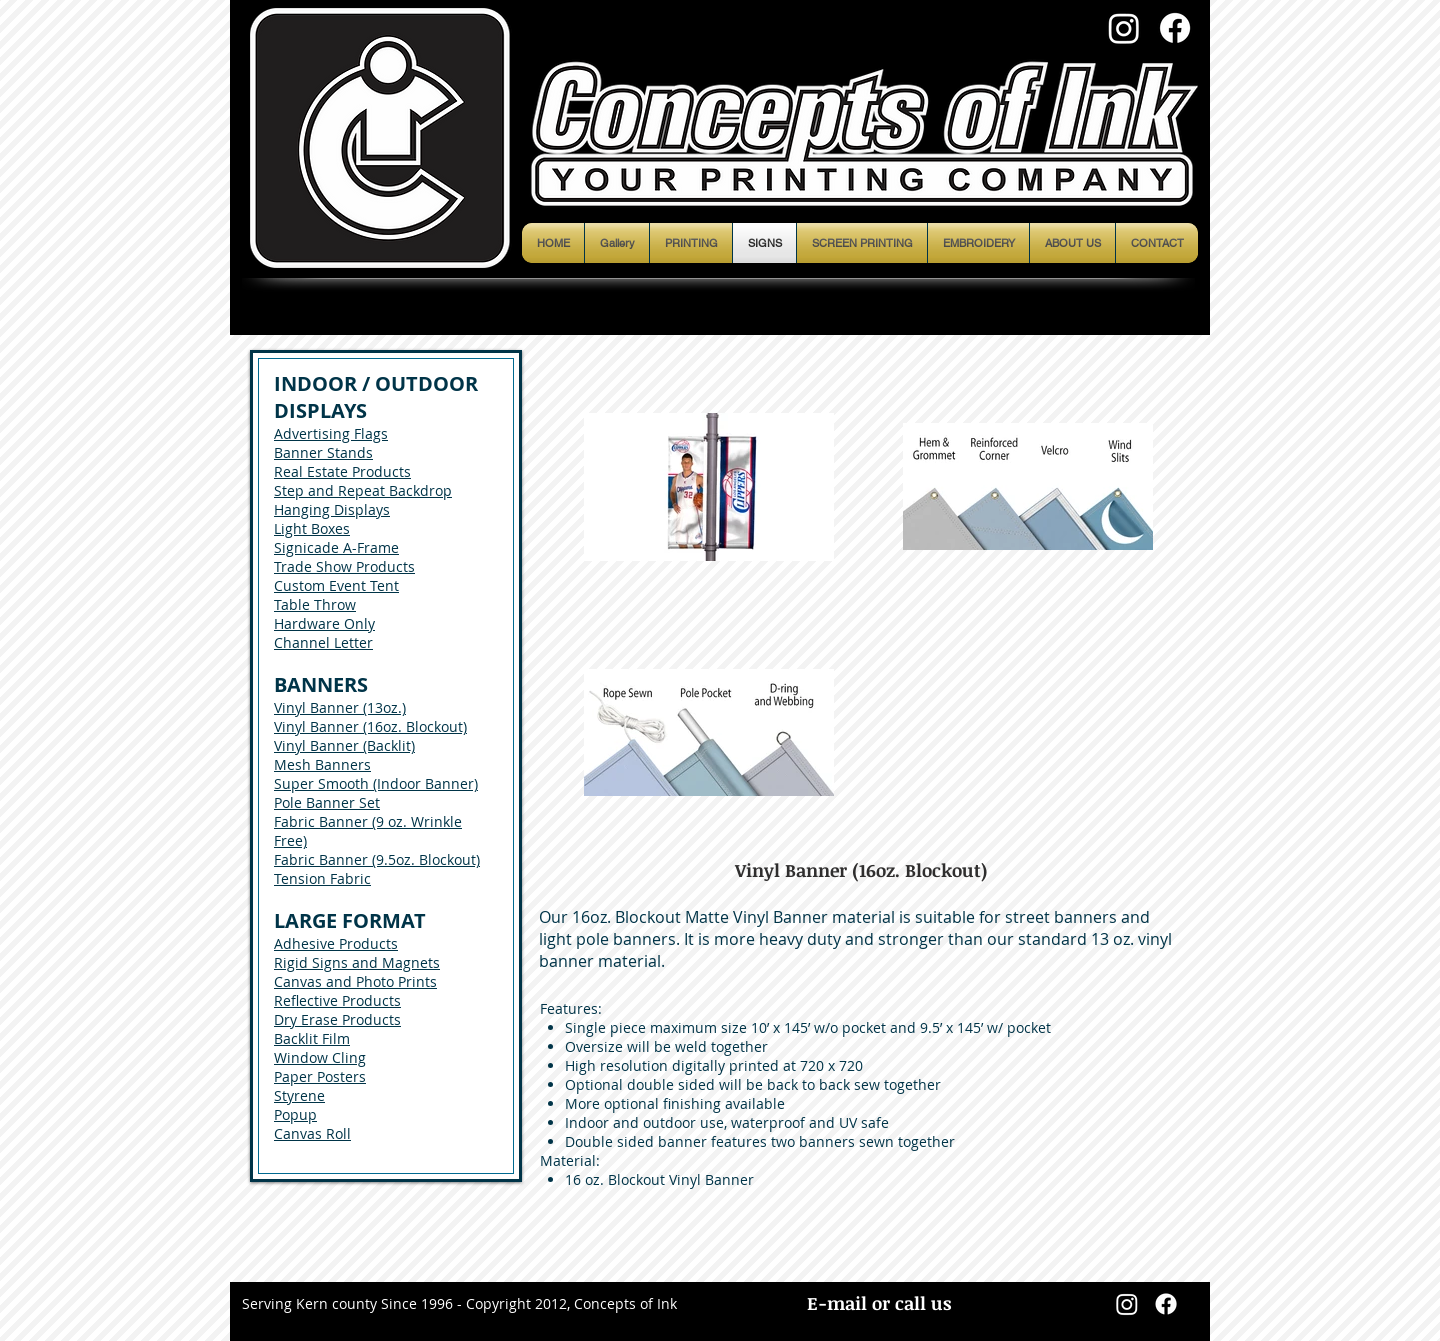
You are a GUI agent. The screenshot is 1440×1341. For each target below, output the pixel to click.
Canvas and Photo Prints (355, 981)
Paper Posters (320, 1076)
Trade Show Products (344, 566)
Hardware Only (324, 623)
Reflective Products (337, 1000)
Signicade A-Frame (336, 547)
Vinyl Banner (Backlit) (344, 745)
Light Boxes (312, 528)
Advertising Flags (331, 433)
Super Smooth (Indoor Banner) (376, 783)
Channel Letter (323, 642)
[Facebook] (1175, 28)
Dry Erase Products (337, 1019)
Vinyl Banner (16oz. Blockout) (370, 726)
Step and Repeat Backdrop (363, 490)
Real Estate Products (342, 471)
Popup (295, 1114)
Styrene (299, 1095)
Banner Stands (323, 452)
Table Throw (315, 604)
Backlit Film (312, 1038)
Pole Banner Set (327, 802)
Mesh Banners (322, 764)
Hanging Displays (332, 509)
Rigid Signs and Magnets (357, 962)
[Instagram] (1124, 28)
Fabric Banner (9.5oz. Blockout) (377, 859)
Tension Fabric (322, 878)
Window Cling (320, 1057)
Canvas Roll (312, 1133)
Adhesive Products (336, 943)
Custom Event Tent (336, 585)
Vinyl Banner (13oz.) (340, 707)
